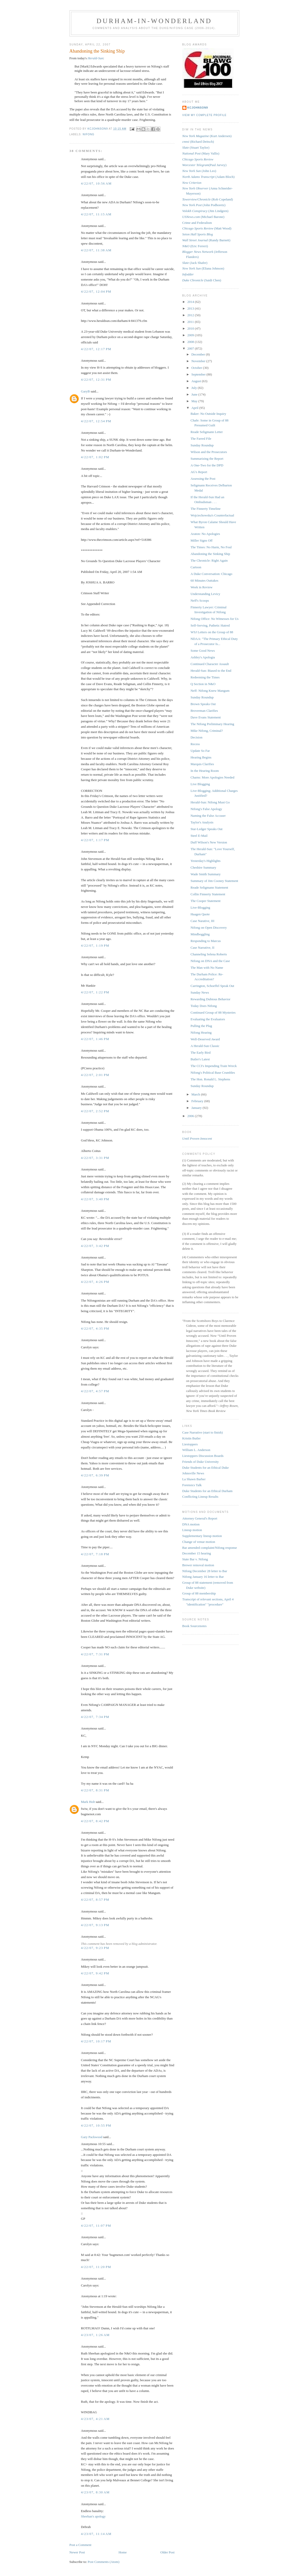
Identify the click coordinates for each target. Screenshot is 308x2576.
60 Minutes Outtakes (204, 580)
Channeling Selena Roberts (209, 954)
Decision (196, 737)
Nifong (88, 134)
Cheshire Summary (203, 867)
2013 (191, 308)
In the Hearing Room (205, 771)
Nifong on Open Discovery (209, 927)
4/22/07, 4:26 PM (95, 1282)
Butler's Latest (200, 1059)
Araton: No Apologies (205, 534)
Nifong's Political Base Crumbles (213, 1072)
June (194, 394)
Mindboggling (200, 934)
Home (122, 2552)
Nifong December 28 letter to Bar (204, 1571)
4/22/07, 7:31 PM (95, 1654)
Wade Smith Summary (206, 874)
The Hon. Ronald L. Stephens (210, 1079)
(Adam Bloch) (208, 177)
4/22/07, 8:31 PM (95, 1790)
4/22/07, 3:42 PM (95, 1246)
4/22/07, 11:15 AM (96, 214)
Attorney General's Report (199, 1518)
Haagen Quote (200, 914)
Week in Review (202, 587)
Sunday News (200, 992)
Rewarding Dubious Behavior (210, 999)
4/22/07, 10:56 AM (96, 183)
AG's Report (199, 472)
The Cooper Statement (206, 901)
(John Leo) (199, 171)
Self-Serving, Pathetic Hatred (210, 625)
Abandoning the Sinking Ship (210, 554)
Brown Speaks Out (203, 704)
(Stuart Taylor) (196, 147)
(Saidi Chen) (201, 280)
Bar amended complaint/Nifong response (209, 1548)
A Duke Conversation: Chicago (211, 574)
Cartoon (196, 567)
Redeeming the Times (205, 677)
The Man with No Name (207, 967)
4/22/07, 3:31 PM (95, 1158)
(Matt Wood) (207, 228)
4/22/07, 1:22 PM (95, 992)
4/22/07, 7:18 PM (95, 1554)
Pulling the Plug (201, 1026)
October (197, 368)
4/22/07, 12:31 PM (96, 379)
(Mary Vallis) (201, 153)
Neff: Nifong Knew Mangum (210, 691)
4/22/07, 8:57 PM (95, 1899)
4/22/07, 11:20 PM (96, 2267)
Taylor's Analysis (202, 822)
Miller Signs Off (202, 540)
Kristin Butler (191, 1438)
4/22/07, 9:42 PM (95, 1973)
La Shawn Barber (194, 1479)
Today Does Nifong (204, 1006)
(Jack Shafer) (194, 263)
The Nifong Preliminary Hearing (212, 724)
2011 (191, 322)
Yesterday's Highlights (206, 861)
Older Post (167, 2552)
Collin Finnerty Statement (208, 894)
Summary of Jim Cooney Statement (214, 881)
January (197, 1108)
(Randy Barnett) (206, 240)
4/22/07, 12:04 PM (96, 291)
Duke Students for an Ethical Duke (205, 1467)
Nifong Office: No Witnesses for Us (215, 619)
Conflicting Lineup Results (200, 1496)
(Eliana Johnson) (203, 268)
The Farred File (201, 438)
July (194, 388)
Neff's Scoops (200, 600)
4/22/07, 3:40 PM (95, 1199)
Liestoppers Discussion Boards (203, 1456)
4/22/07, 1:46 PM (95, 1039)
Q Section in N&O (203, 684)
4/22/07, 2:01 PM (95, 1075)
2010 (191, 328)
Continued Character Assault (210, 664)
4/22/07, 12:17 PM (96, 349)
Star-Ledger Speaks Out (207, 829)
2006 (191, 1116)
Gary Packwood (91, 2137)
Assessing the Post (203, 478)
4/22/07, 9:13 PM (95, 1925)
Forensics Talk (192, 1485)
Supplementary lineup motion (202, 1536)
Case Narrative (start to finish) (202, 1432)
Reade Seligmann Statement (209, 887)
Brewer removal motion (198, 1565)
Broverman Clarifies (204, 711)
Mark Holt (88, 1802)
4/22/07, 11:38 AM (96, 250)
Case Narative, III (202, 921)
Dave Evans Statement (206, 717)
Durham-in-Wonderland (154, 21)
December (198, 354)
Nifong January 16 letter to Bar (203, 1577)
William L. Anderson (196, 1450)
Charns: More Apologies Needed (212, 777)
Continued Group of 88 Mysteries (213, 1012)
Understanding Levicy (205, 594)
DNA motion (191, 1524)
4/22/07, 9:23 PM (95, 1948)
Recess (195, 744)
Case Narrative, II (202, 947)
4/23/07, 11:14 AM (96, 2534)
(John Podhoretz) (204, 205)
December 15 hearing (196, 1553)
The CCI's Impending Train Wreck (214, 1066)
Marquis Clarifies (202, 764)
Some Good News (203, 650)
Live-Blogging (200, 907)
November (198, 361)
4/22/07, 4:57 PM (95, 1391)
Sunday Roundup (202, 445)
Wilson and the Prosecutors (209, 452)
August (196, 381)
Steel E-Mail (199, 836)
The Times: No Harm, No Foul (211, 547)
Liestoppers (190, 1444)
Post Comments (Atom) (104, 2562)
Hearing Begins (201, 757)
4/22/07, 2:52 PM (95, 1111)
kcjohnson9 (197, 107)
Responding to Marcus (206, 941)
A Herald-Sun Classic (205, 1046)
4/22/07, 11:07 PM (96, 2225)
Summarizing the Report (207, 458)
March (196, 1094)
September (198, 374)
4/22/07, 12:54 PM (96, 421)
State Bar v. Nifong (195, 1559)
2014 (191, 302)
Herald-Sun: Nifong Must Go (210, 802)
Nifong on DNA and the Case (210, 961)
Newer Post (77, 2552)
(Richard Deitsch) (198, 141)
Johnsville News (193, 1473)
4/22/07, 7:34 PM (95, 1717)
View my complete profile (204, 115)
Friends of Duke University (200, 1462)
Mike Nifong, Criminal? (207, 731)
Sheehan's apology (93, 2516)
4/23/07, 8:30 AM (95, 2492)
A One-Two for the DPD (207, 465)
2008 (191, 342)
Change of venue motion (198, 1542)
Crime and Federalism (197, 223)
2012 (191, 315)
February (197, 1101)
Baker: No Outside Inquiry (208, 414)
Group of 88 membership (199, 1593)
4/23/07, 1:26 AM (95, 2335)
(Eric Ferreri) (195, 246)
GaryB (85, 391)
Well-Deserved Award (205, 1039)
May (194, 401)
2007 (191, 348)
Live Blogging (200, 784)
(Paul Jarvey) (204, 165)
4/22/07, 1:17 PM (95, 840)
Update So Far (200, 751)
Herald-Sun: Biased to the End (211, 670)
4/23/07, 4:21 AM (95, 2419)
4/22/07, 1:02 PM (95, 457)
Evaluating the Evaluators (208, 1019)
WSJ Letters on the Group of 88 (212, 632)
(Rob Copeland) (207, 199)
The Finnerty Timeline (206, 509)
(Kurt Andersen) (207, 136)
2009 (191, 335)
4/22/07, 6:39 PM (95, 1475)
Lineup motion (192, 1530)
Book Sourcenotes (194, 1626)
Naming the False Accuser (208, 816)
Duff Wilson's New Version (209, 842)
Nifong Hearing (201, 1032)
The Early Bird (201, 1052)
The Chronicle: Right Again (209, 560)
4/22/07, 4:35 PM (95, 1328)
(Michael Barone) (203, 217)
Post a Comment (80, 2545)
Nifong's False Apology (206, 809)
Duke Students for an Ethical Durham (207, 1491)
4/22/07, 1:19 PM (95, 945)
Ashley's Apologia (203, 657)
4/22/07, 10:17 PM (96, 2041)
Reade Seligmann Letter (207, 432)
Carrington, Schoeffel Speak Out (212, 986)
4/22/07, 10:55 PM (96, 2125)
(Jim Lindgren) (205, 211)
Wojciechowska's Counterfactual (212, 515)
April (195, 408)
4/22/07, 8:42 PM (95, 1821)
